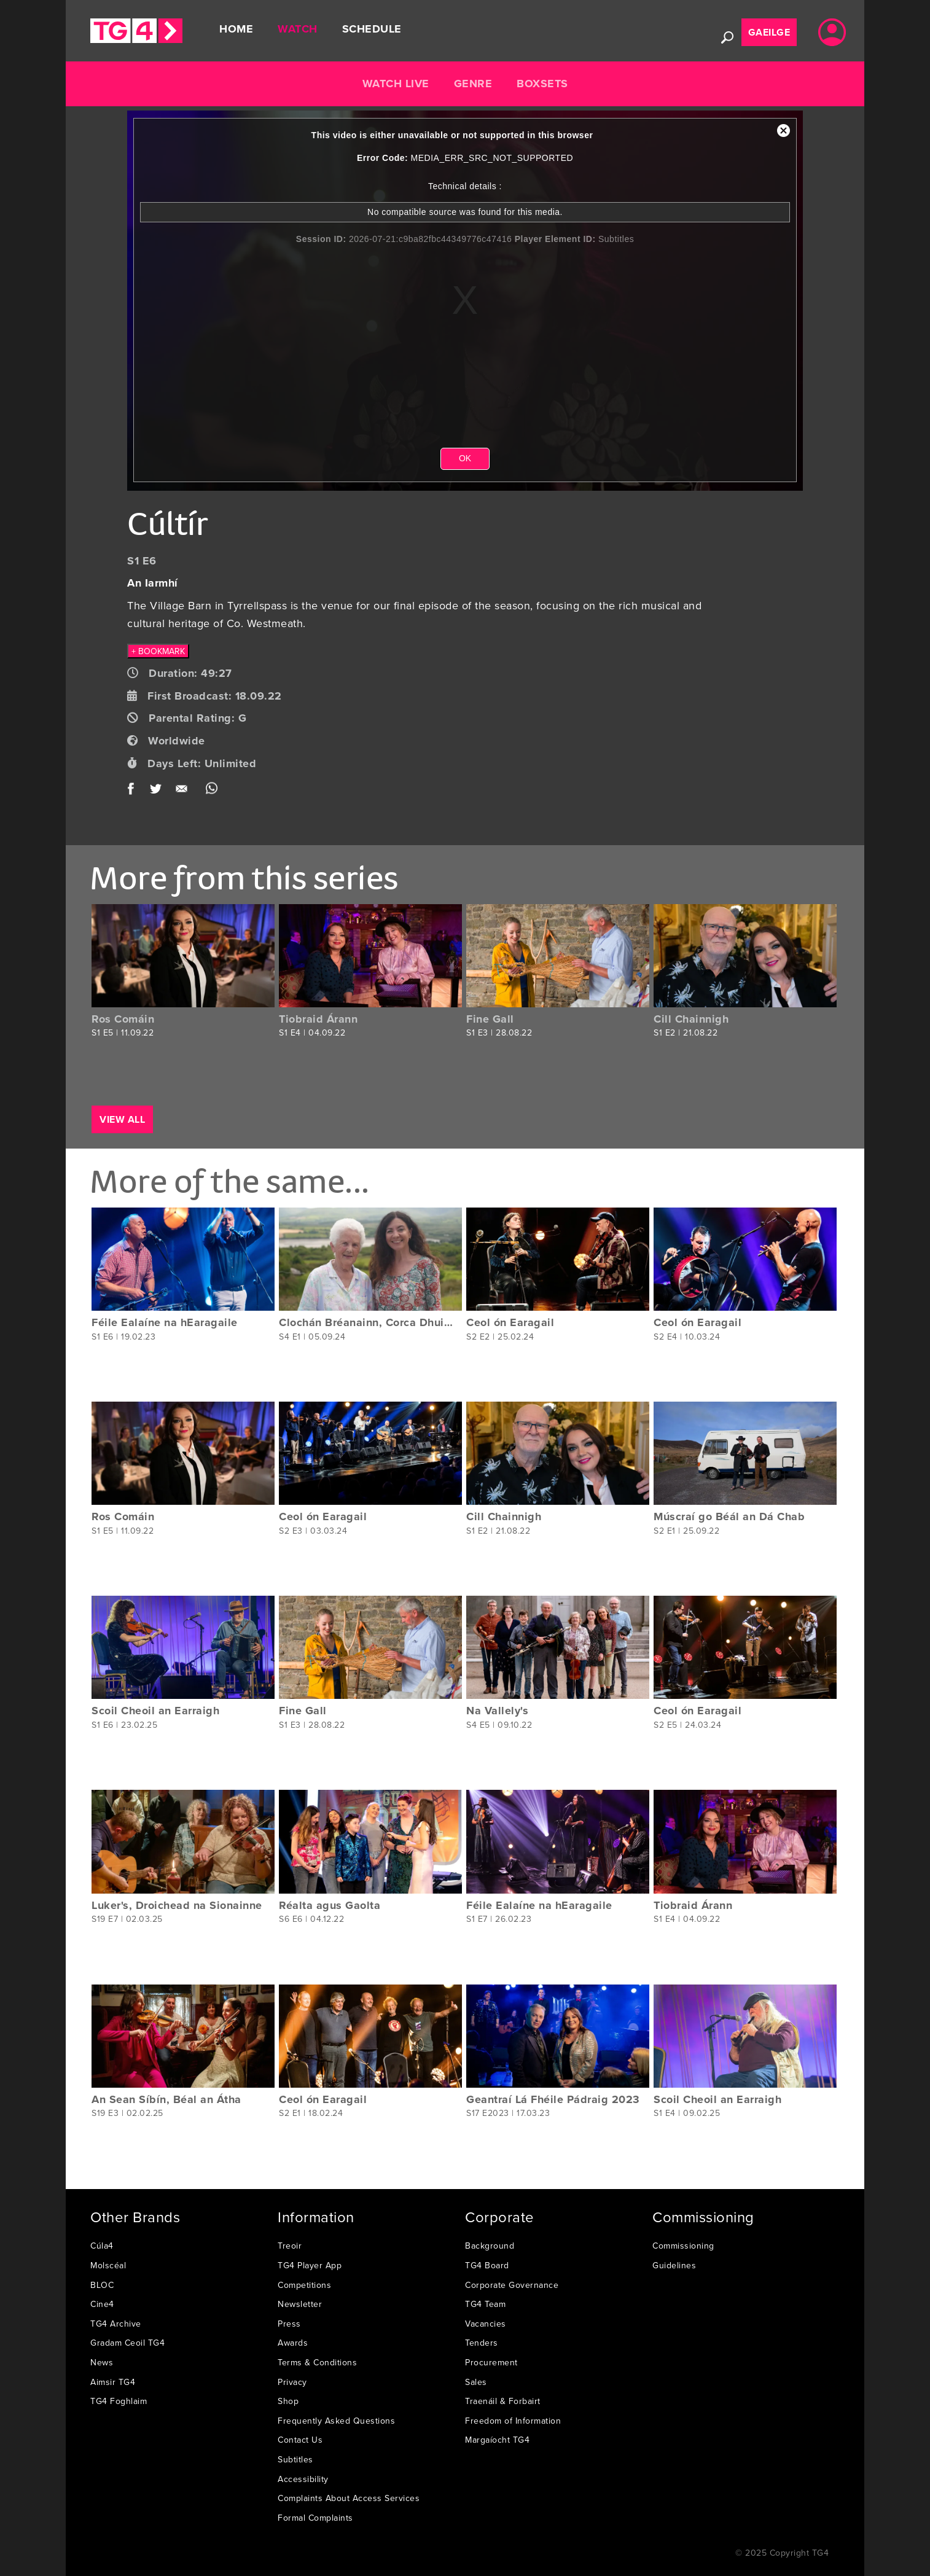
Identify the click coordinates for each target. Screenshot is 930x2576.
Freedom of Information (513, 2420)
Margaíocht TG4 (497, 2440)
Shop (288, 2401)
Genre (473, 84)
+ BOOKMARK (158, 651)
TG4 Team (485, 2304)
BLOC (102, 2285)
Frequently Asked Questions (336, 2420)
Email (184, 791)
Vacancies (485, 2323)
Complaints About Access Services (349, 2498)
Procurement (491, 2362)
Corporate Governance (511, 2285)
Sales (476, 2382)
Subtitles (295, 2459)
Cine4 (102, 2304)
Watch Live (395, 84)
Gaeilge (769, 32)
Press (289, 2323)
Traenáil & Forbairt (503, 2401)
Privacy (292, 2382)
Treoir (290, 2245)
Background (489, 2245)
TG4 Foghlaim (118, 2401)
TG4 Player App (310, 2265)
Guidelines (674, 2265)
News (101, 2362)
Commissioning (683, 2245)
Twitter (156, 791)
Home (236, 29)
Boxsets (542, 84)
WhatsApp (211, 791)
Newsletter (300, 2304)
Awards (293, 2342)
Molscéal (108, 2265)
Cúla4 (102, 2245)
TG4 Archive (115, 2323)
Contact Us (300, 2440)
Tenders (481, 2342)
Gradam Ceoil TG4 (127, 2342)
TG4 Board (487, 2265)
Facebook (135, 791)
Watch (298, 29)
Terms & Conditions (317, 2362)
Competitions (304, 2285)
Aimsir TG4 (112, 2382)
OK (465, 458)
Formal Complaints (315, 2518)
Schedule (372, 29)
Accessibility (303, 2479)
